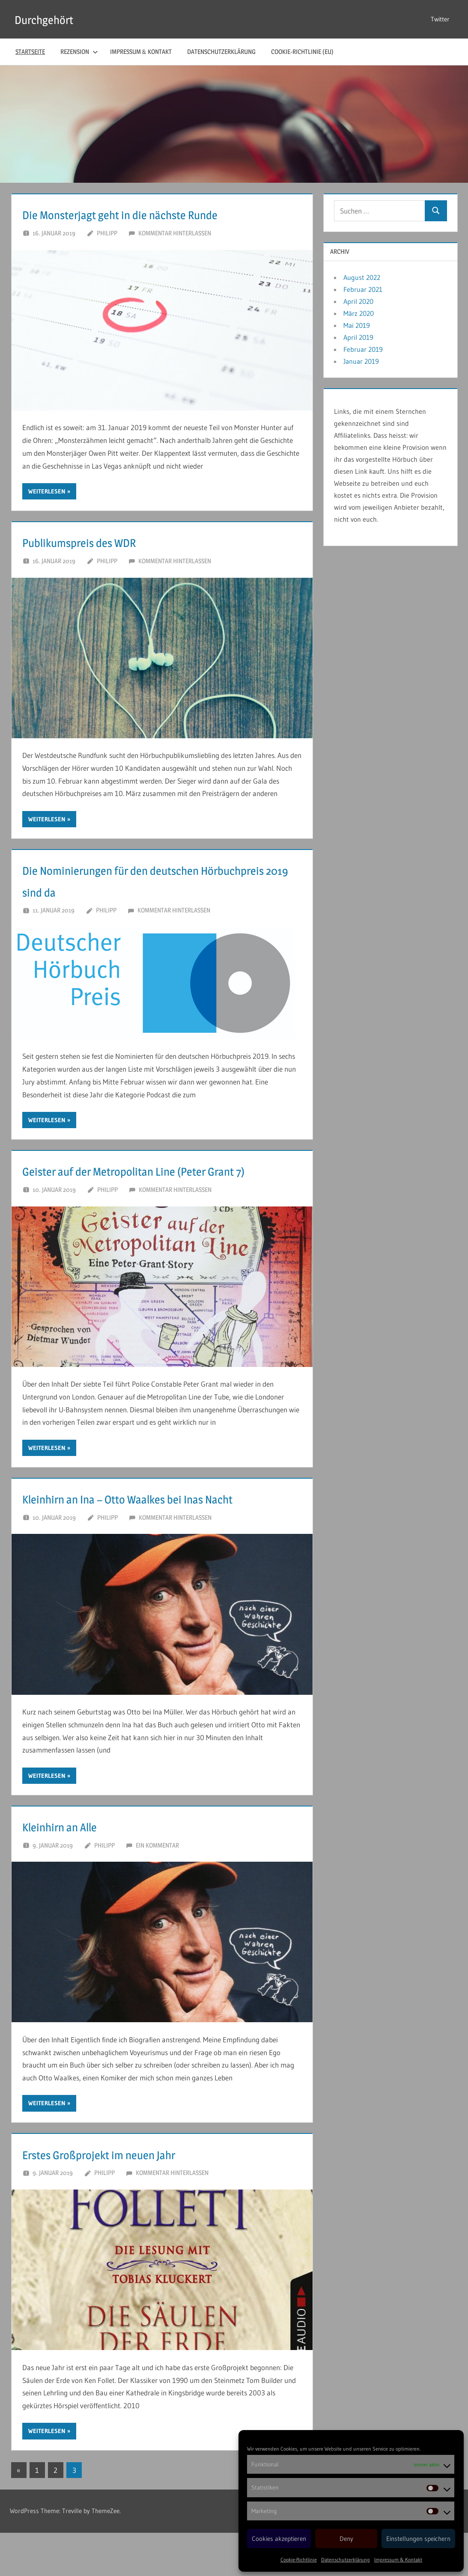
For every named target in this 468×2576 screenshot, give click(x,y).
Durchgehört (51, 19)
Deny (346, 2538)
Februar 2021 (362, 289)
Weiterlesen (47, 491)
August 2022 (361, 277)
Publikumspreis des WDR (100, 541)
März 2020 (358, 313)
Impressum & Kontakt (398, 2559)
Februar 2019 (363, 349)
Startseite (30, 52)
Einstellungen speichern (418, 2538)
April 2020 (358, 301)
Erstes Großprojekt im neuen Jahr (127, 2196)
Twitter (440, 19)
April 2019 (358, 337)
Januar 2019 (361, 361)
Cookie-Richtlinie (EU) (302, 52)
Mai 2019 (356, 325)
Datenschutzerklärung (345, 2559)
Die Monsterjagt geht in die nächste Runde (156, 213)
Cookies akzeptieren (279, 2538)
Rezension (79, 52)
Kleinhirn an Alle (73, 1869)
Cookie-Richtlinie (298, 2559)
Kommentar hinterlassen (174, 233)
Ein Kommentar (157, 1888)
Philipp (107, 233)
